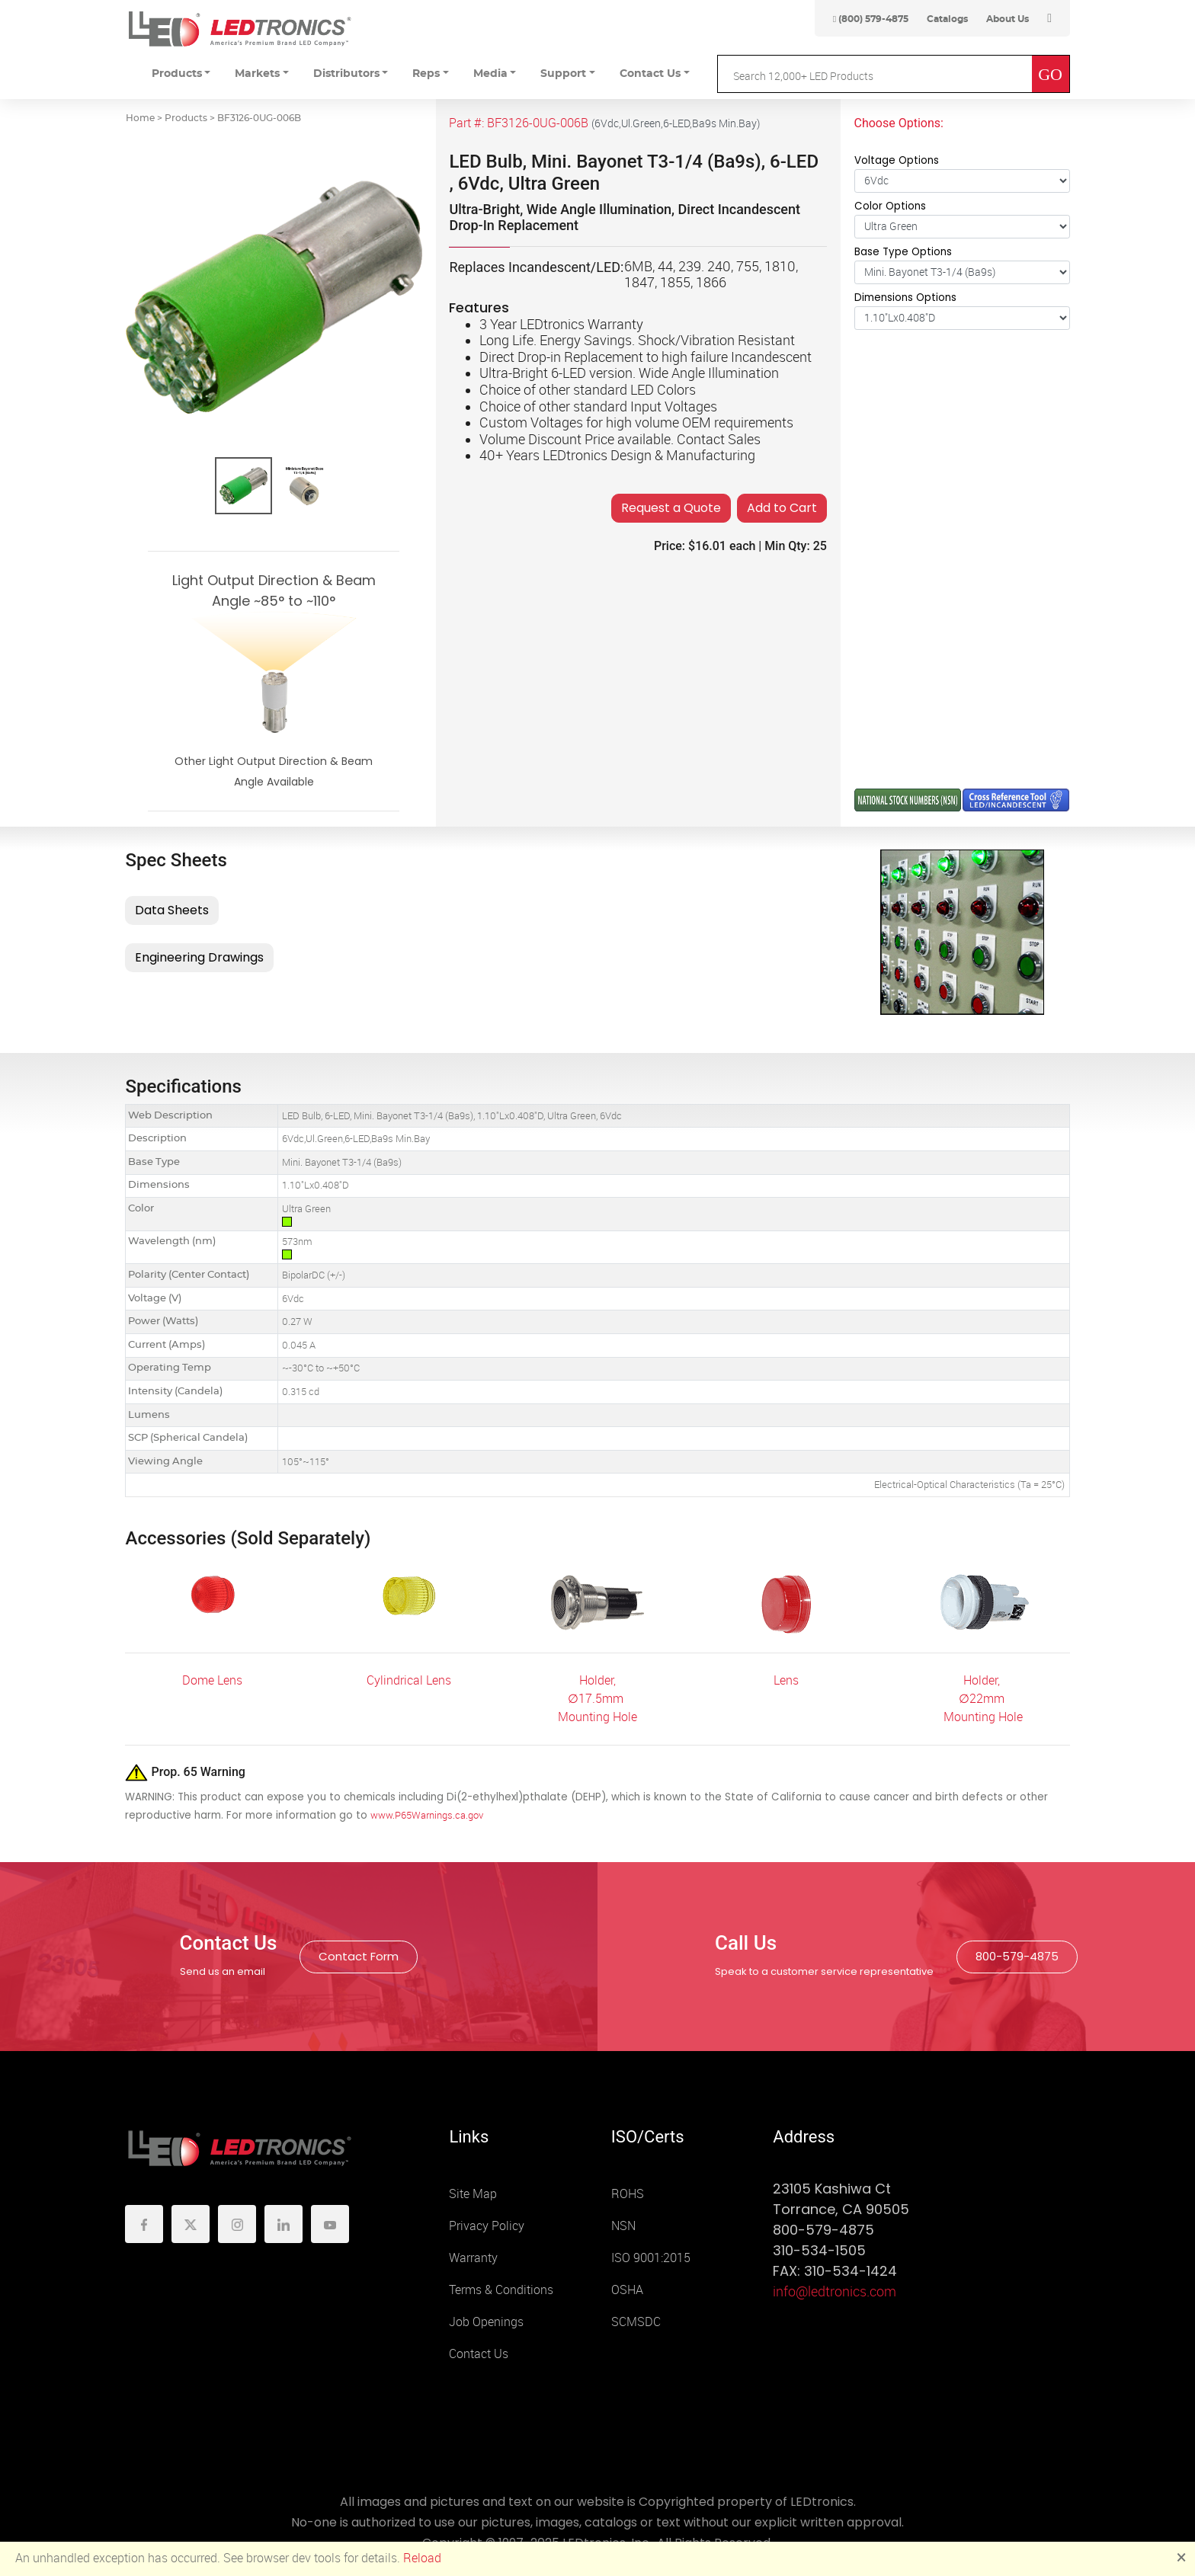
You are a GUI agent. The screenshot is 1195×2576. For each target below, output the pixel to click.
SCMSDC (636, 2322)
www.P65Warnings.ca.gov (426, 1815)
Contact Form (359, 1956)
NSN (623, 2226)
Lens (786, 1680)
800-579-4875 (1017, 1956)
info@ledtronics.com (834, 2291)
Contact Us (478, 2354)
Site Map (473, 2194)
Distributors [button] (346, 74)
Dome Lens (212, 1680)
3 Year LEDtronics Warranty (561, 324)
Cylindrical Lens (409, 1680)
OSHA (627, 2290)
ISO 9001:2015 (650, 2258)
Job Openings (486, 2322)
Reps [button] (426, 74)
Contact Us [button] (650, 74)
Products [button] (177, 74)
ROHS (627, 2194)
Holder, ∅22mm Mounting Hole (983, 1698)
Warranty (473, 2258)
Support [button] (563, 74)
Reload (422, 2558)
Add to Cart (782, 508)
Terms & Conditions (501, 2290)
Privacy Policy (486, 2226)
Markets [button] (257, 74)
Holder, (597, 1680)
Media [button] (490, 74)
